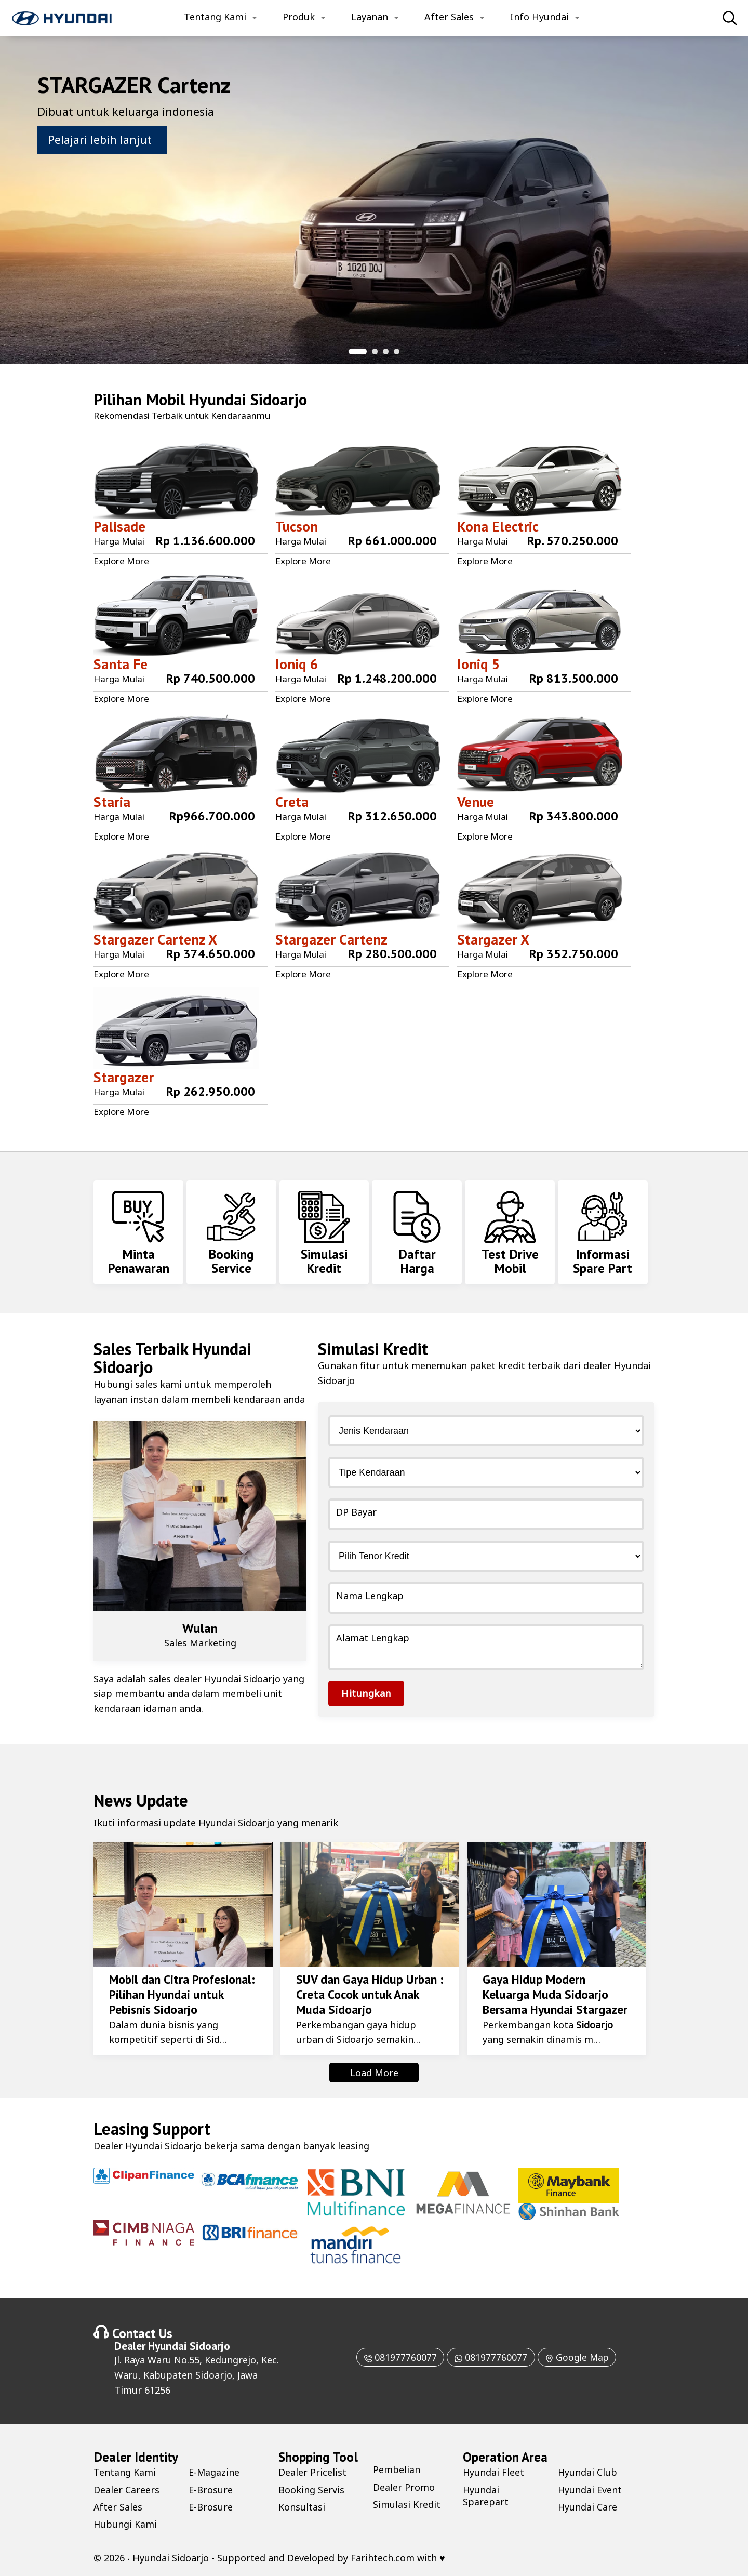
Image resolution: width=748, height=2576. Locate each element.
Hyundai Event (590, 2490)
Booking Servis (311, 2490)
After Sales (449, 16)
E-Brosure (211, 2490)
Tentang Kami (215, 16)
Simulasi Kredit (406, 2504)
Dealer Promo (404, 2487)
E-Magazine (214, 2472)
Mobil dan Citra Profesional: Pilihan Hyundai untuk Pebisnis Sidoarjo (182, 1993)
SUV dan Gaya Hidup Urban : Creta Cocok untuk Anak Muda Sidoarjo (369, 1993)
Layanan (369, 16)
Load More (374, 2072)
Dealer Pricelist (312, 2472)
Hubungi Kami (125, 2524)
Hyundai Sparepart (486, 2496)
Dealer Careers (126, 2490)
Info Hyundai (539, 16)
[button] (358, 351)
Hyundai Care (588, 2507)
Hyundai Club (588, 2472)
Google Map (578, 2357)
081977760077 (398, 2357)
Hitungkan (366, 1693)
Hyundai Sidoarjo (248, 399)
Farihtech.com (383, 2558)
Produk (299, 16)
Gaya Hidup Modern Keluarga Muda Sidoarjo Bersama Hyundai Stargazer (554, 1993)
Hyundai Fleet (494, 2472)
